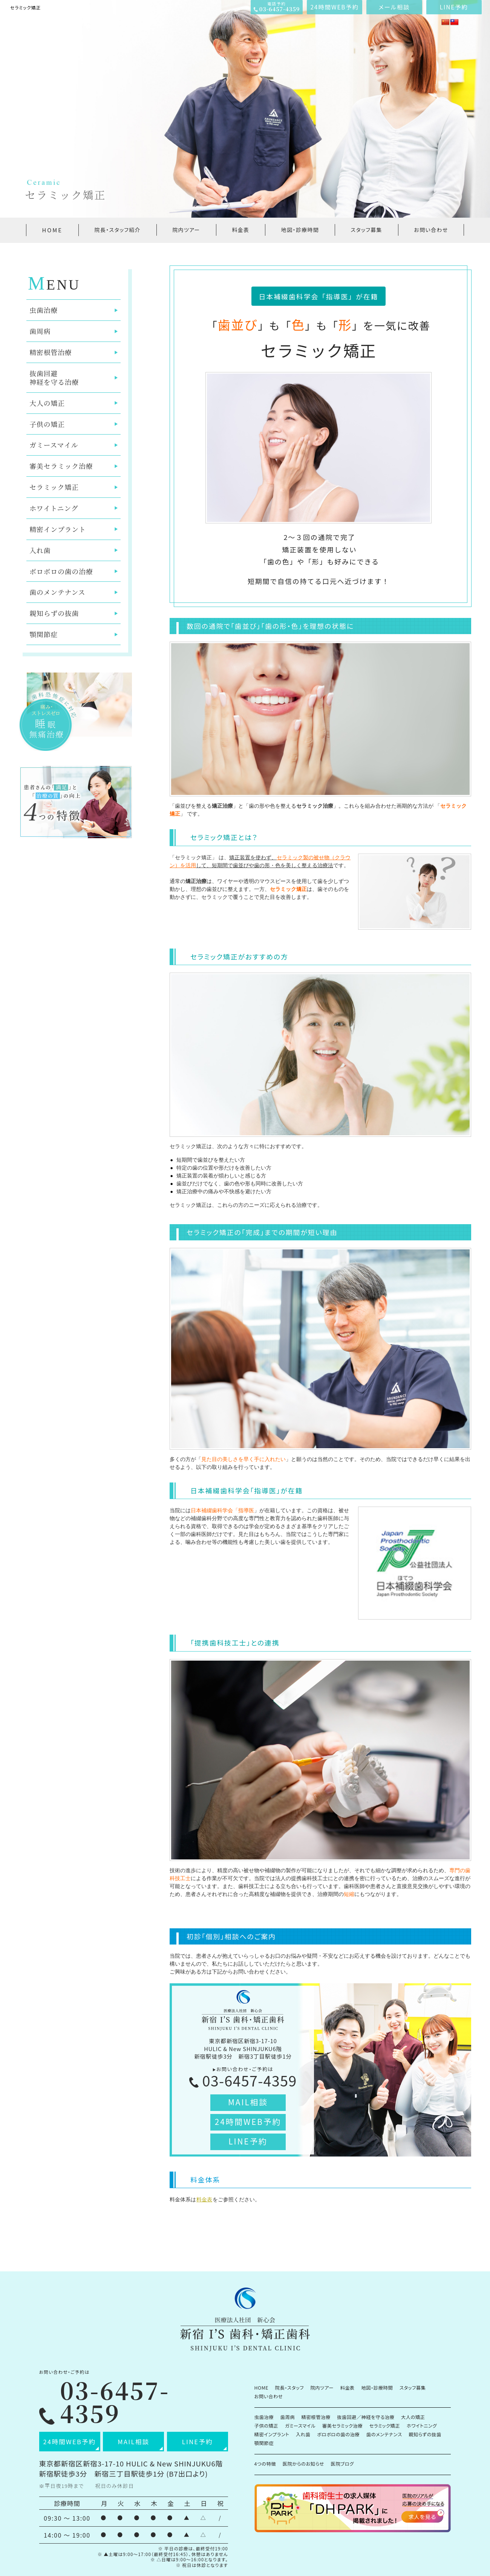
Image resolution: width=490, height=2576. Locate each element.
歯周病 (40, 331)
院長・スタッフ (289, 2387)
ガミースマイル (53, 445)
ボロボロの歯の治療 (61, 571)
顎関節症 (43, 634)
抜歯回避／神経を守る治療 (365, 2417)
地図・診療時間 (300, 229)
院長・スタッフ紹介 (118, 229)
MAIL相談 (248, 2102)
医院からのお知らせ (303, 2463)
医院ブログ (342, 2463)
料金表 (240, 229)
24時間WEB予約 (334, 7)
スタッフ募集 (366, 229)
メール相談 (394, 7)
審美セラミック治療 (61, 466)
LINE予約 (454, 7)
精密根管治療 (50, 352)
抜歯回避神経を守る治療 (54, 377)
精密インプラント (57, 529)
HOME (52, 230)
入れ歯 (40, 550)
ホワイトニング (53, 508)
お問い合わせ (431, 229)
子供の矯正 (47, 424)
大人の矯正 (47, 403)
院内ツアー (186, 229)
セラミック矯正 (54, 487)
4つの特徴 (265, 2463)
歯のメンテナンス (57, 592)
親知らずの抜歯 (54, 613)
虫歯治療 (43, 310)
